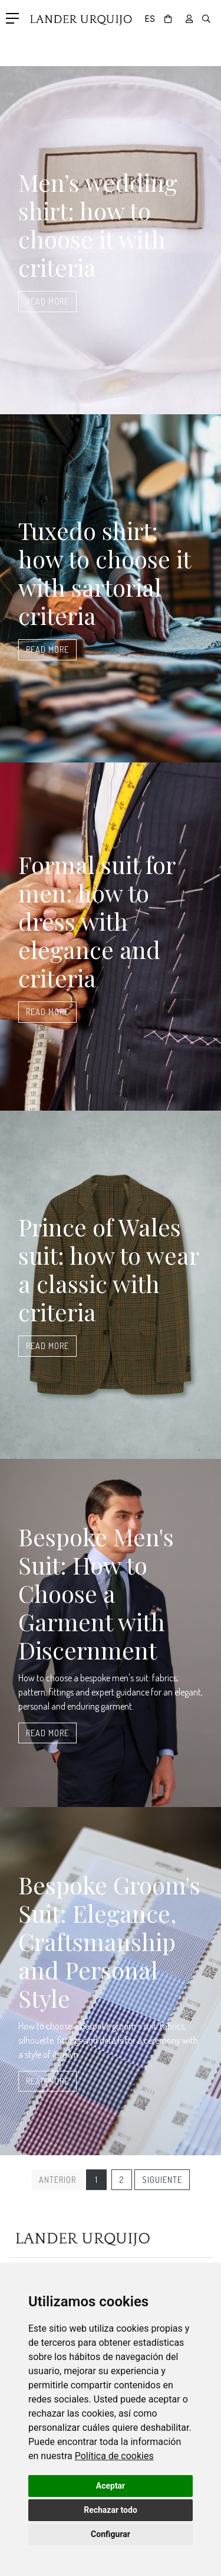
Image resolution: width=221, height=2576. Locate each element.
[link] (114, 2456)
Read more (47, 301)
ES (150, 19)
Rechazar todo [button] (110, 2510)
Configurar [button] (110, 2534)
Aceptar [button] (111, 2485)
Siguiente (162, 2179)
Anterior (57, 2179)
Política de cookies (114, 2456)
